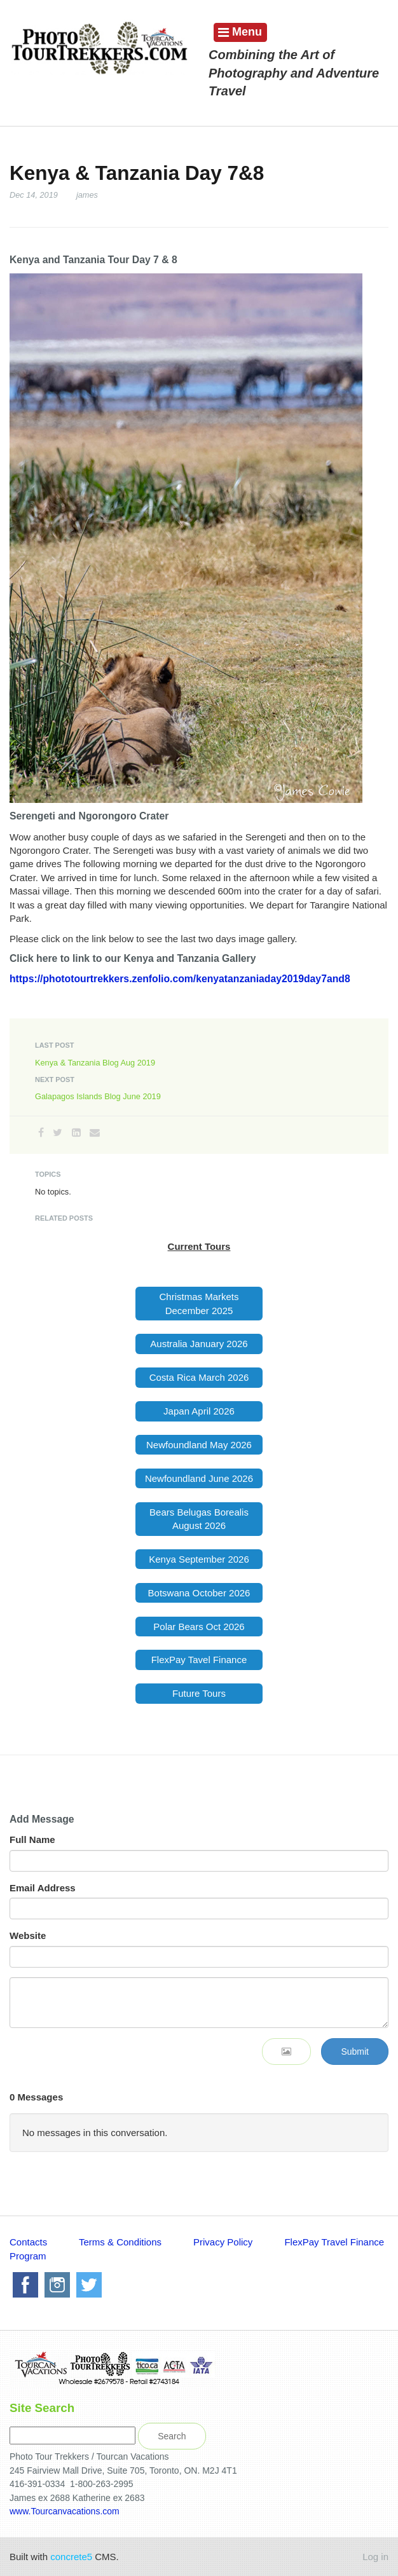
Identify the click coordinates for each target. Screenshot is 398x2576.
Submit (355, 2051)
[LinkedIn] (76, 1132)
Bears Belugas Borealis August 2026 (199, 1519)
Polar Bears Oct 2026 (198, 1626)
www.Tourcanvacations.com (66, 2511)
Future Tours (199, 1693)
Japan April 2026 (199, 1411)
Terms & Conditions (121, 2242)
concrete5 (71, 2556)
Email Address (43, 1887)
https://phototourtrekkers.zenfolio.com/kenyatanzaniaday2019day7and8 (180, 978)
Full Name (32, 1839)
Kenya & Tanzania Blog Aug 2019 (95, 1062)
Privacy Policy (222, 2242)
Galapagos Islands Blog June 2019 (98, 1096)
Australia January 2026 (198, 1343)
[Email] (95, 1132)
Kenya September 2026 (199, 1559)
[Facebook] (41, 1132)
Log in (375, 2556)
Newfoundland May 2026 (199, 1444)
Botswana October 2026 (199, 1592)
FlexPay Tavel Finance (199, 1659)
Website (28, 1935)
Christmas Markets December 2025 (198, 1303)
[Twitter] (57, 1132)
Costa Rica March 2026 (199, 1377)
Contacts (30, 2242)
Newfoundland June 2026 (199, 1478)
